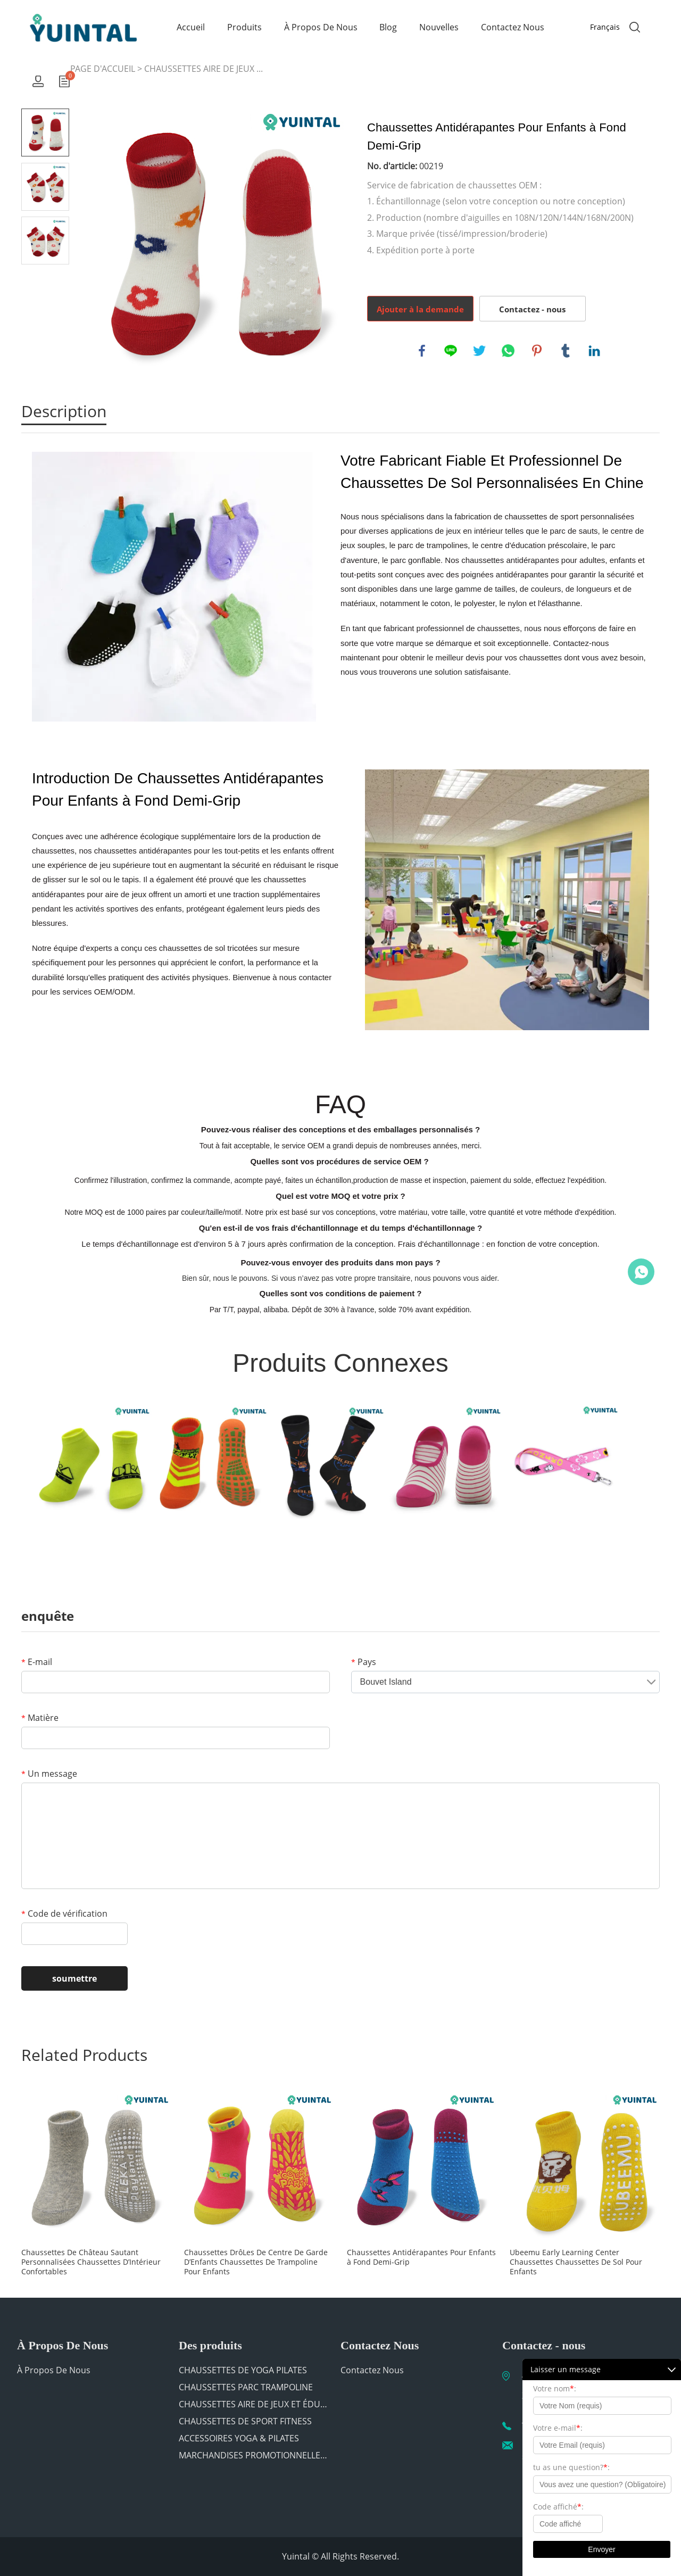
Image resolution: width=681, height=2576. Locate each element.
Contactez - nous (532, 309)
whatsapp (508, 351)
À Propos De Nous (321, 27)
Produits (244, 27)
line (451, 351)
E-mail (36, 1662)
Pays (363, 1662)
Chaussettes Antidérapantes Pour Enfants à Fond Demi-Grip (421, 2257)
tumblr (566, 351)
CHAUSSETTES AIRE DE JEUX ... (203, 68)
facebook (422, 351)
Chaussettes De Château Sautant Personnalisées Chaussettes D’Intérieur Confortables (91, 2262)
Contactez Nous (512, 27)
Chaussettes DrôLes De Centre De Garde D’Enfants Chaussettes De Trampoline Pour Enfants (256, 2262)
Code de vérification (64, 1913)
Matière (40, 1718)
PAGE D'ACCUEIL (102, 68)
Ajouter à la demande (420, 309)
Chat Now (641, 1271)
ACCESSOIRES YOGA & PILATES (239, 2438)
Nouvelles (439, 27)
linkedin (594, 351)
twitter (479, 351)
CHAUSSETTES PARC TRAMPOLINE (246, 2387)
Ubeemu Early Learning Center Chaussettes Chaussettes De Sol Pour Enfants (576, 2262)
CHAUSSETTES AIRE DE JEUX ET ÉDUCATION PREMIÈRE (253, 2404)
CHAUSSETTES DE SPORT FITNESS (245, 2421)
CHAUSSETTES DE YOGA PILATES (243, 2370)
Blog (388, 27)
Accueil (191, 27)
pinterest (537, 351)
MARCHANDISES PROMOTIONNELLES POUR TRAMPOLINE (253, 2455)
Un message (49, 1773)
